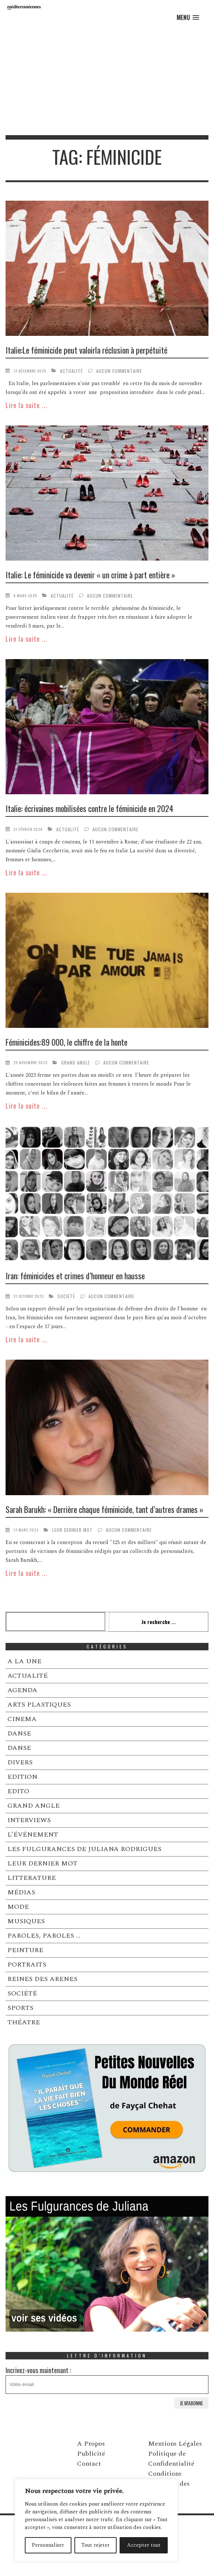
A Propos (91, 2444)
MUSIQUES (26, 1921)
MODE (18, 1907)
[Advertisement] (107, 79)
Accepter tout (144, 2545)
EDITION (22, 1777)
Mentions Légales (175, 2444)
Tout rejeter (95, 2545)
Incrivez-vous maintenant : (107, 2379)
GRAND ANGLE (75, 1062)
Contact (89, 2464)
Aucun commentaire (119, 371)
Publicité (91, 2454)
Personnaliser (48, 2545)
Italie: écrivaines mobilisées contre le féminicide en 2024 (89, 808)
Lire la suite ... (26, 405)
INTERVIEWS (29, 1820)
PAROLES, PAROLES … (43, 1936)
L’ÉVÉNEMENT (32, 1835)
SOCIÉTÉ (66, 1296)
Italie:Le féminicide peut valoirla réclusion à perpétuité (86, 350)
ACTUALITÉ (71, 371)
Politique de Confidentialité (171, 2459)
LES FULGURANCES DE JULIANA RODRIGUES (84, 1849)
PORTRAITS (26, 1964)
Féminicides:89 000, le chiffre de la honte (66, 1042)
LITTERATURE (31, 1878)
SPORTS (20, 2008)
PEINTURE (25, 1950)
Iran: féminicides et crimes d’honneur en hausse (75, 1276)
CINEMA (22, 1719)
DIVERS (20, 1762)
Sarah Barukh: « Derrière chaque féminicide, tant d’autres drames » (104, 1509)
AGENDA (22, 1690)
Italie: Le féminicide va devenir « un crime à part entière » (90, 575)
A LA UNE (24, 1661)
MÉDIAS (21, 1892)
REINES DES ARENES (42, 1979)
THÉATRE (23, 2022)
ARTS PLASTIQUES (39, 1705)
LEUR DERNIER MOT (72, 1530)
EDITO (18, 1791)
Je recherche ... (158, 1622)
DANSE (19, 1733)
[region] (96, 2520)
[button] (188, 17)
